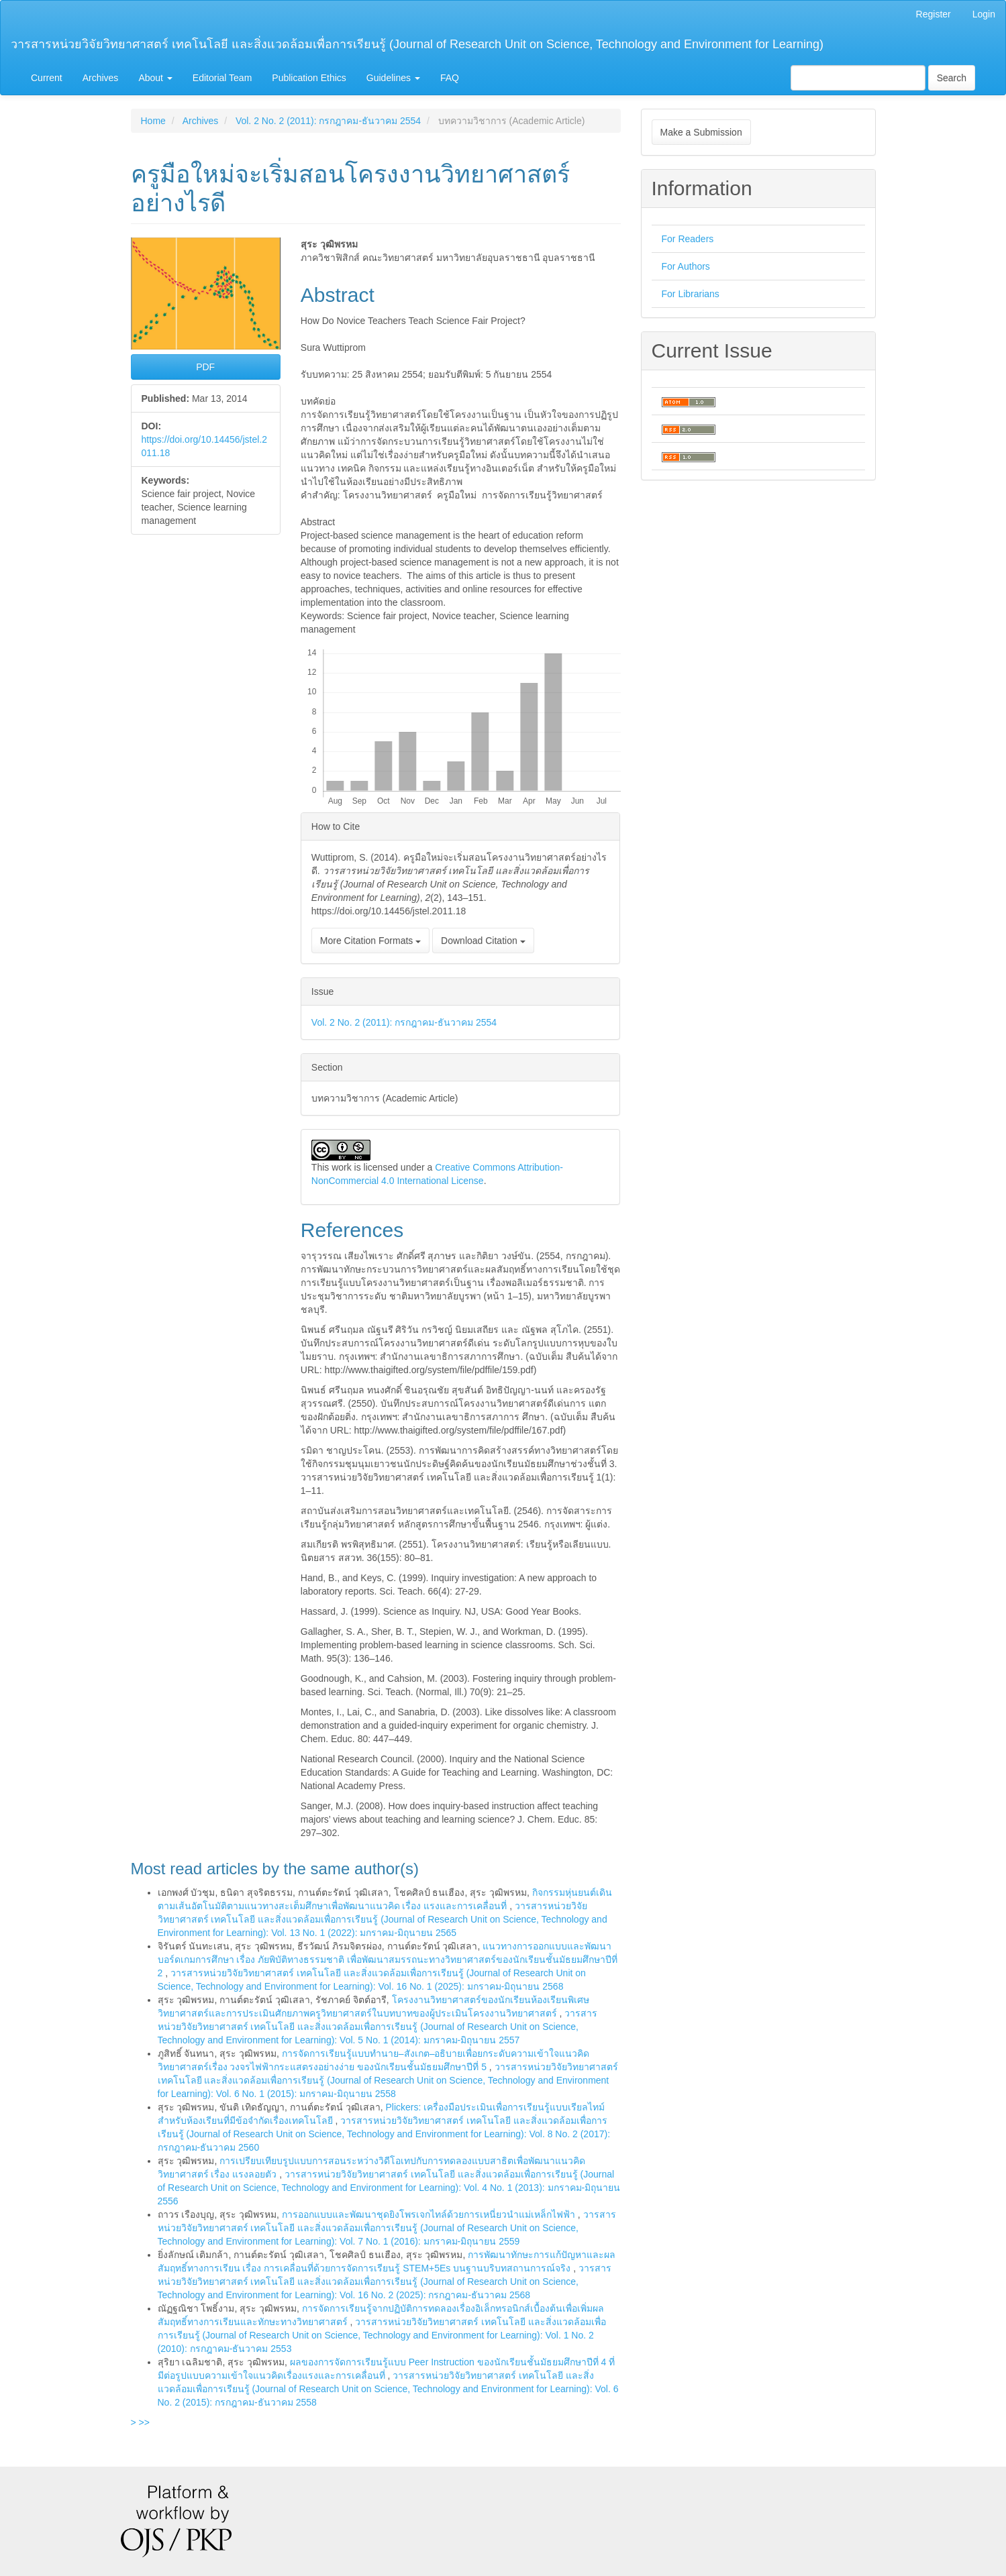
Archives (101, 77)
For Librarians (690, 293)
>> (144, 2422)
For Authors (686, 266)
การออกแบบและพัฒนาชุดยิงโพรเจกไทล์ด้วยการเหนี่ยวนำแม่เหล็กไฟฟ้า (430, 2214)
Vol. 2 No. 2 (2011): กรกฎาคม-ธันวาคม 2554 (328, 120)
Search (951, 77)
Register (933, 14)
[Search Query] (858, 78)
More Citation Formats (370, 940)
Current (46, 77)
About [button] (155, 77)
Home (153, 120)
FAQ (449, 77)
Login (983, 14)
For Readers (688, 238)
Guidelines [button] (393, 77)
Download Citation (483, 940)
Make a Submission (701, 132)
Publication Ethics (309, 77)
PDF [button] (205, 367)
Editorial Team (222, 77)
